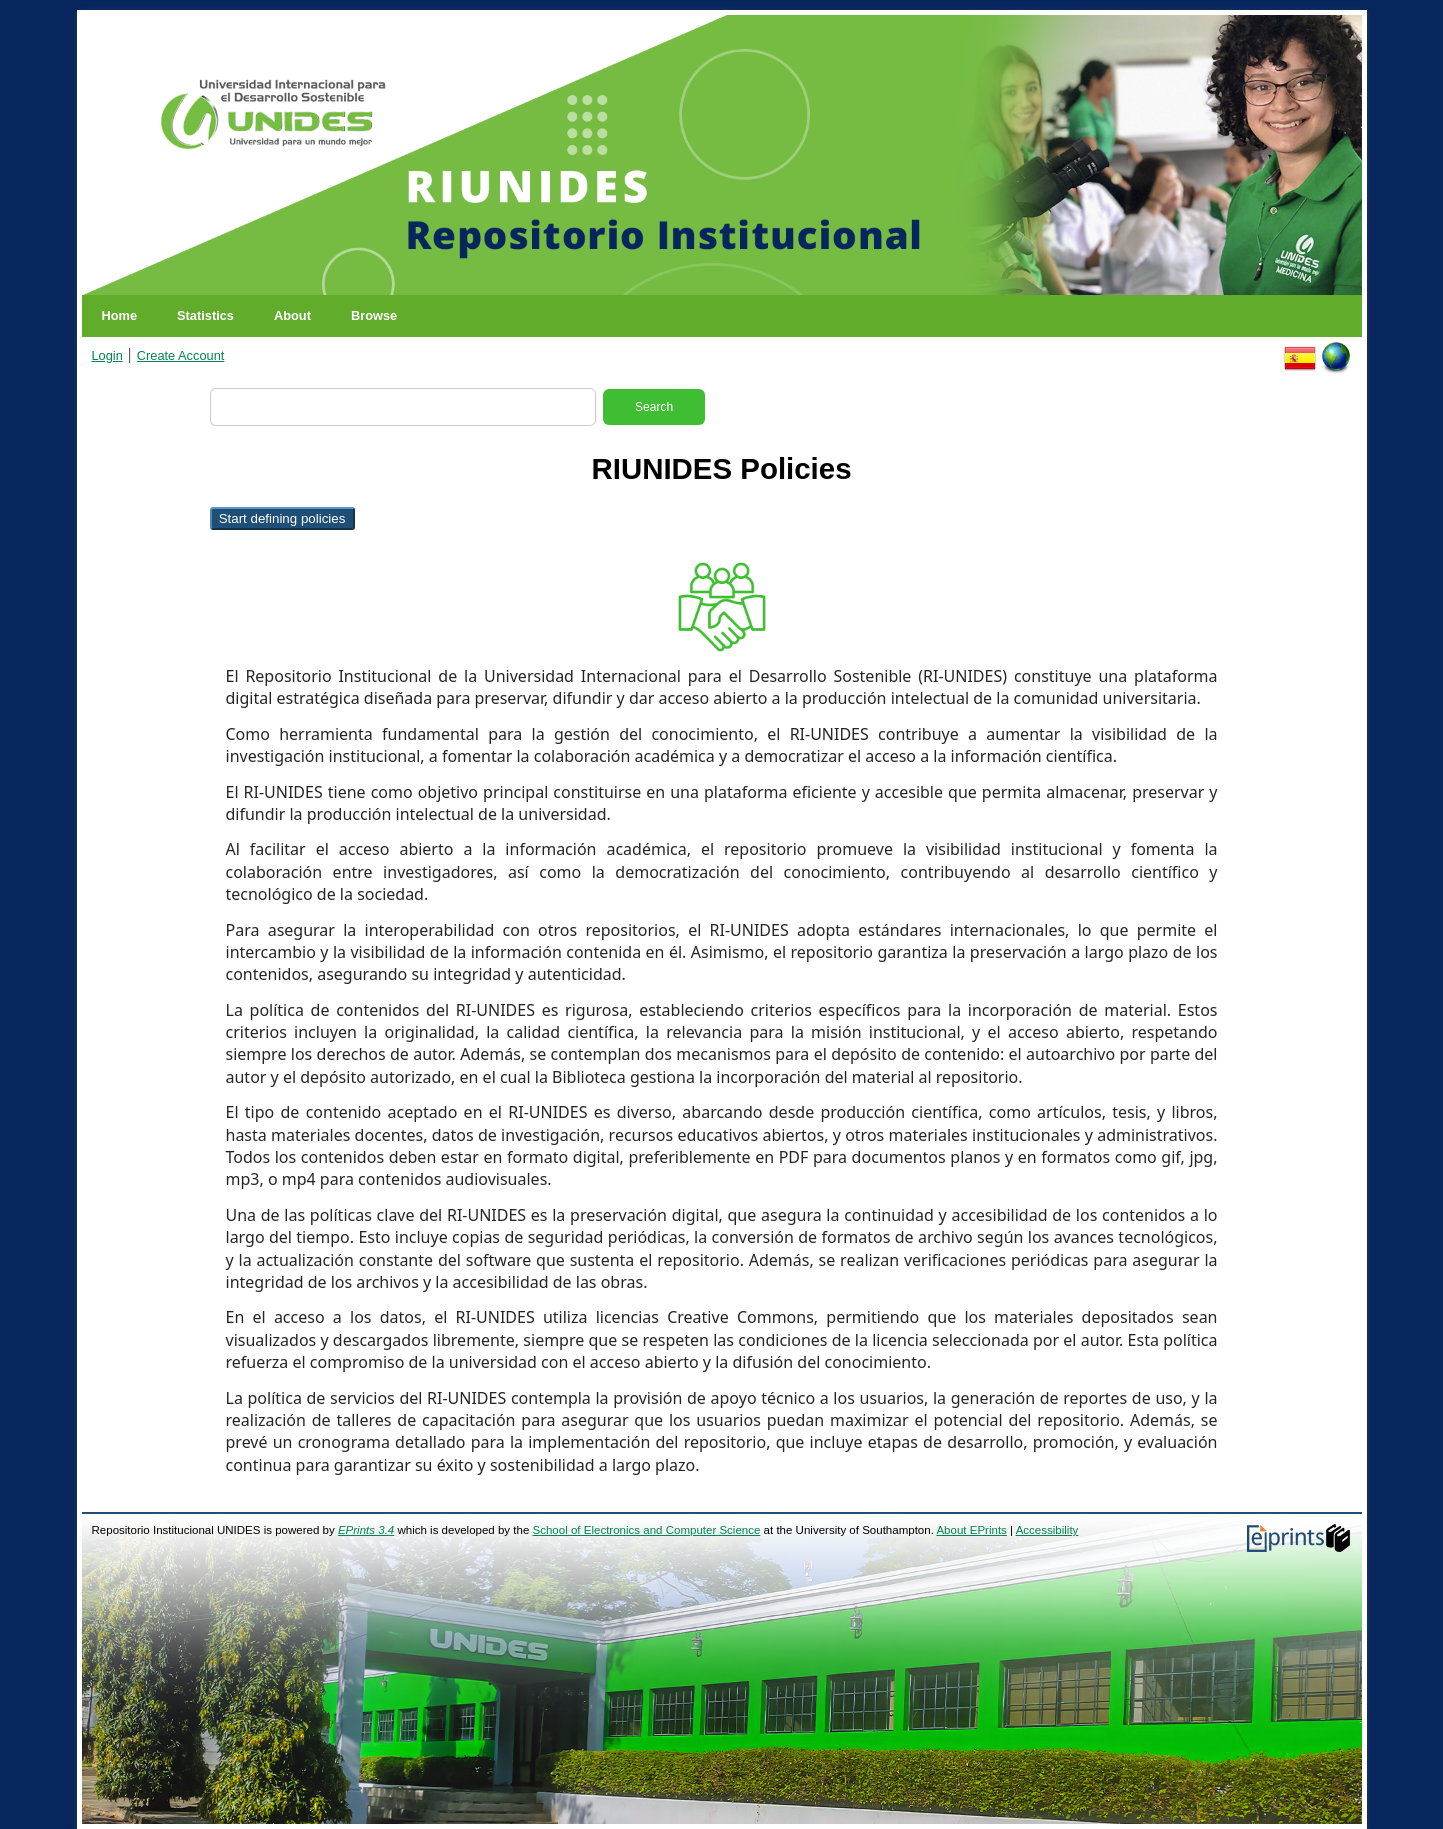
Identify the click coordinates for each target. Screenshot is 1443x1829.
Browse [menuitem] (374, 315)
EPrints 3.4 (366, 1530)
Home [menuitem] (120, 315)
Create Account (181, 355)
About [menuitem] (292, 315)
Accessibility (1047, 1530)
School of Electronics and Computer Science (647, 1530)
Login (107, 355)
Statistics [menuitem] (205, 315)
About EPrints (971, 1530)
